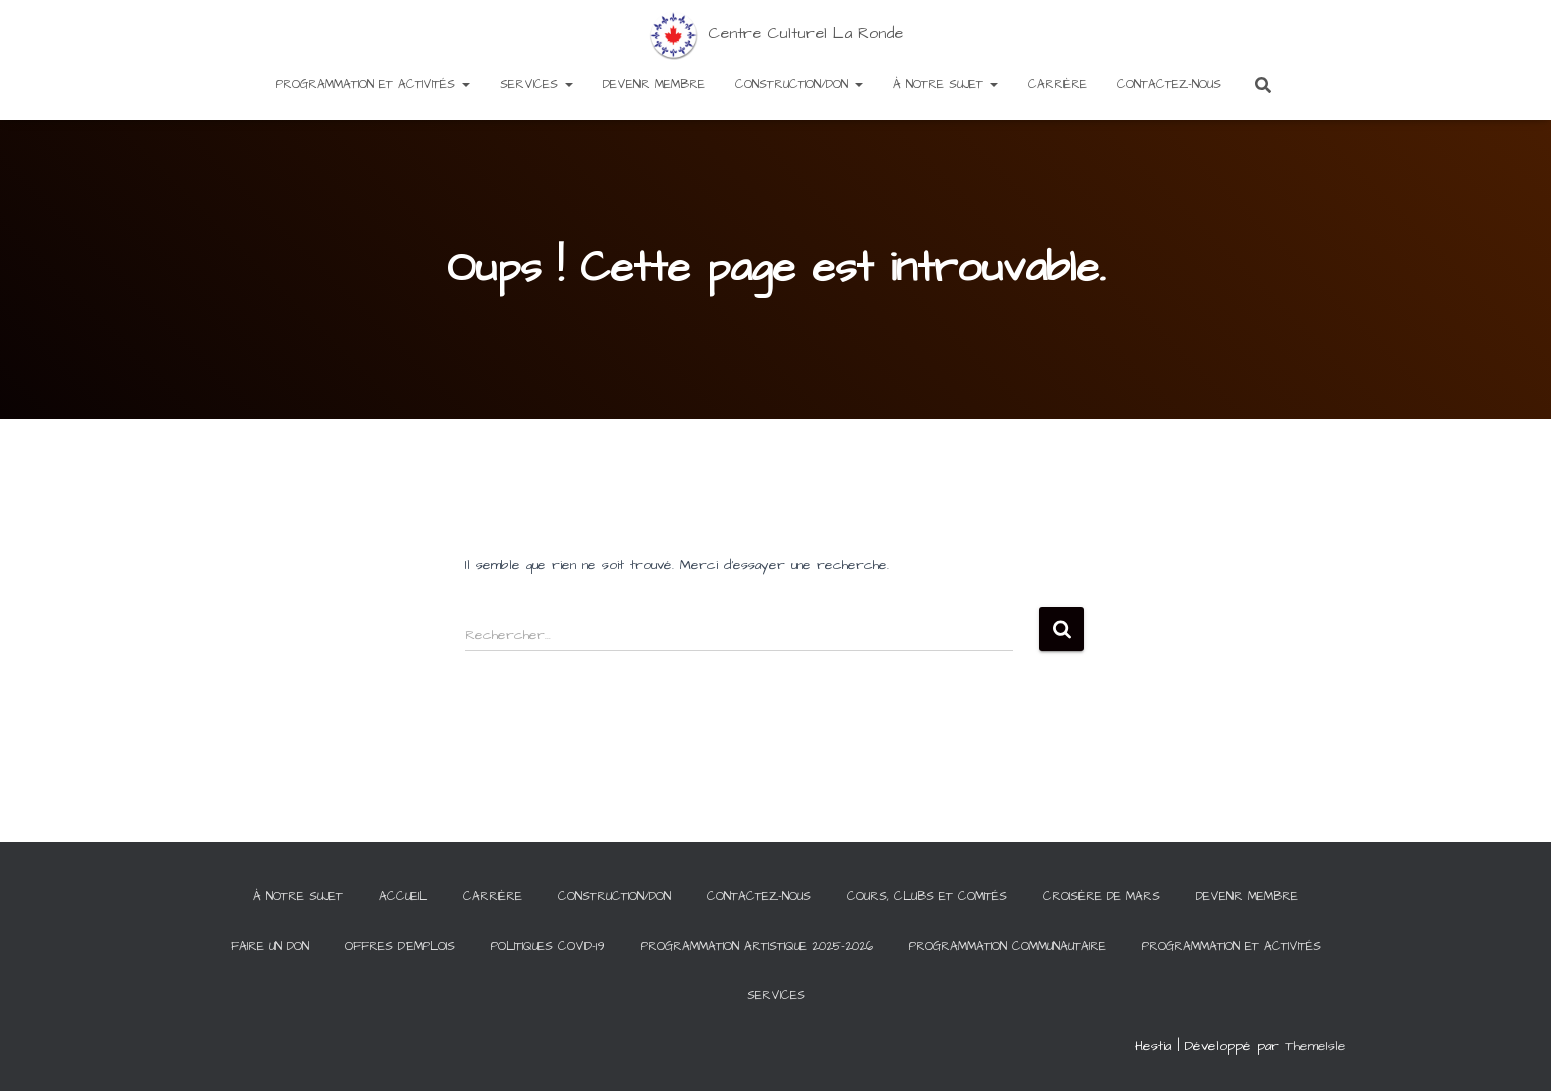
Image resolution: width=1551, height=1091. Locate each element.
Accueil (403, 896)
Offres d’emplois (400, 946)
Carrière (1057, 84)
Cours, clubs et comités (927, 896)
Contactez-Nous (1169, 84)
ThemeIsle (1315, 1046)
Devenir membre (654, 84)
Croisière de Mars (1101, 896)
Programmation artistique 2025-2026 (757, 946)
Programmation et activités (373, 84)
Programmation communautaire (1007, 946)
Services (536, 84)
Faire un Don (270, 946)
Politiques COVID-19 (548, 946)
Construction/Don (799, 84)
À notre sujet (945, 84)
